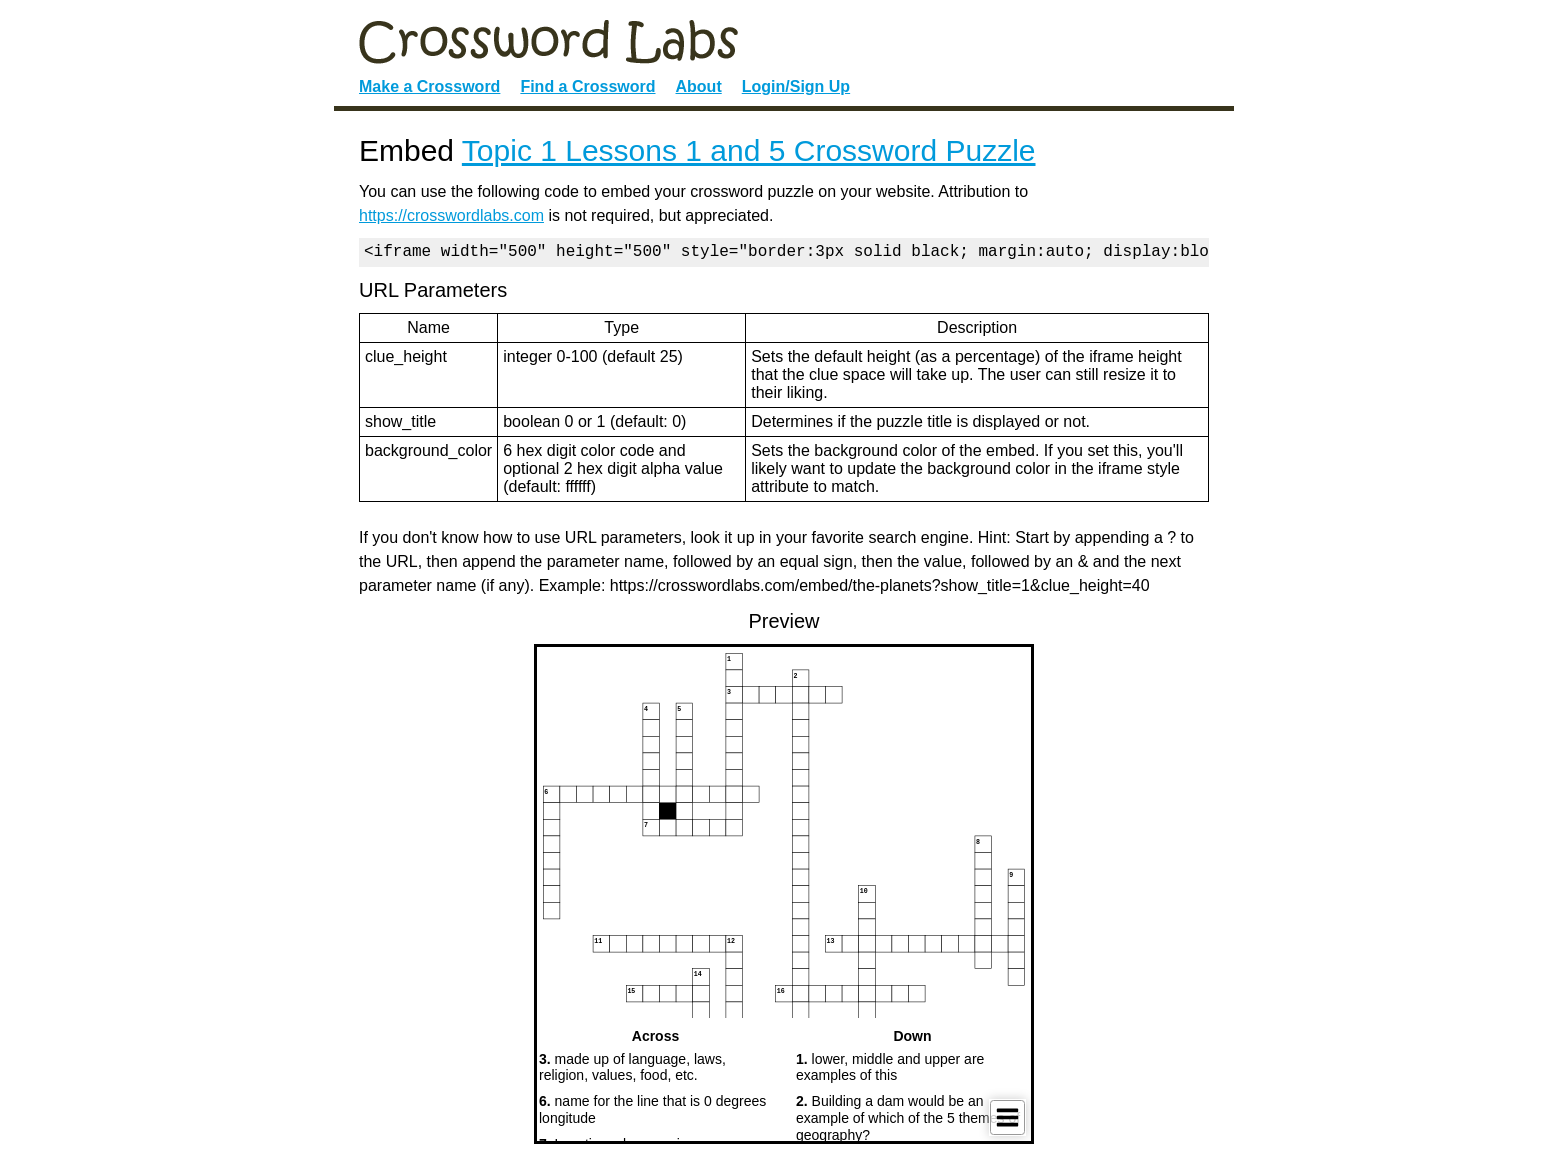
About (699, 86)
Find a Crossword (587, 86)
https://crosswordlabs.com (451, 215)
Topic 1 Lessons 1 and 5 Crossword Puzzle (749, 150)
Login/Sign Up (796, 86)
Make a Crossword (429, 86)
